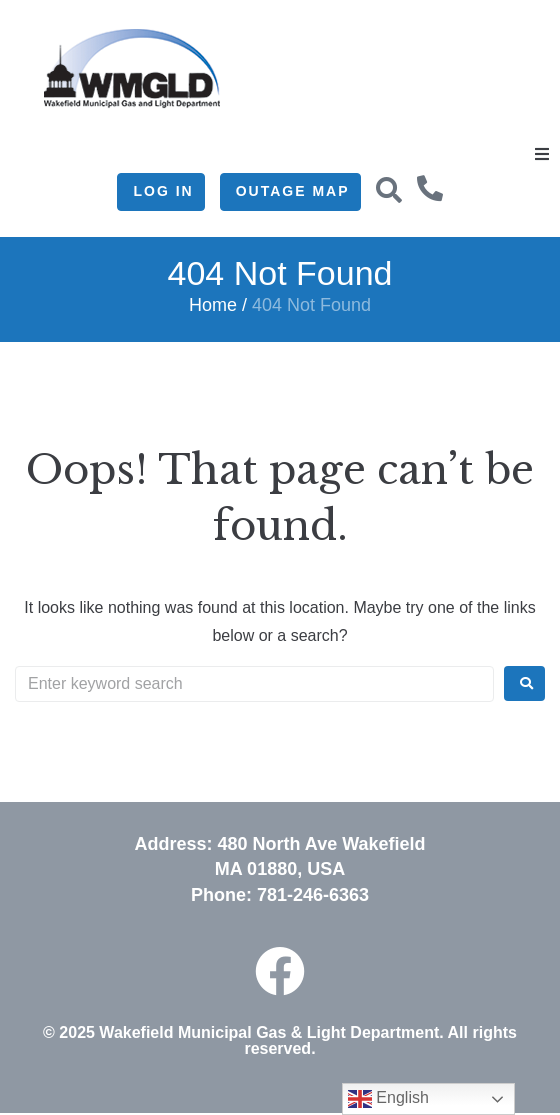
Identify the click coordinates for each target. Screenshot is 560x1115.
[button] (542, 154)
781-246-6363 (313, 895)
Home (213, 305)
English (388, 1099)
